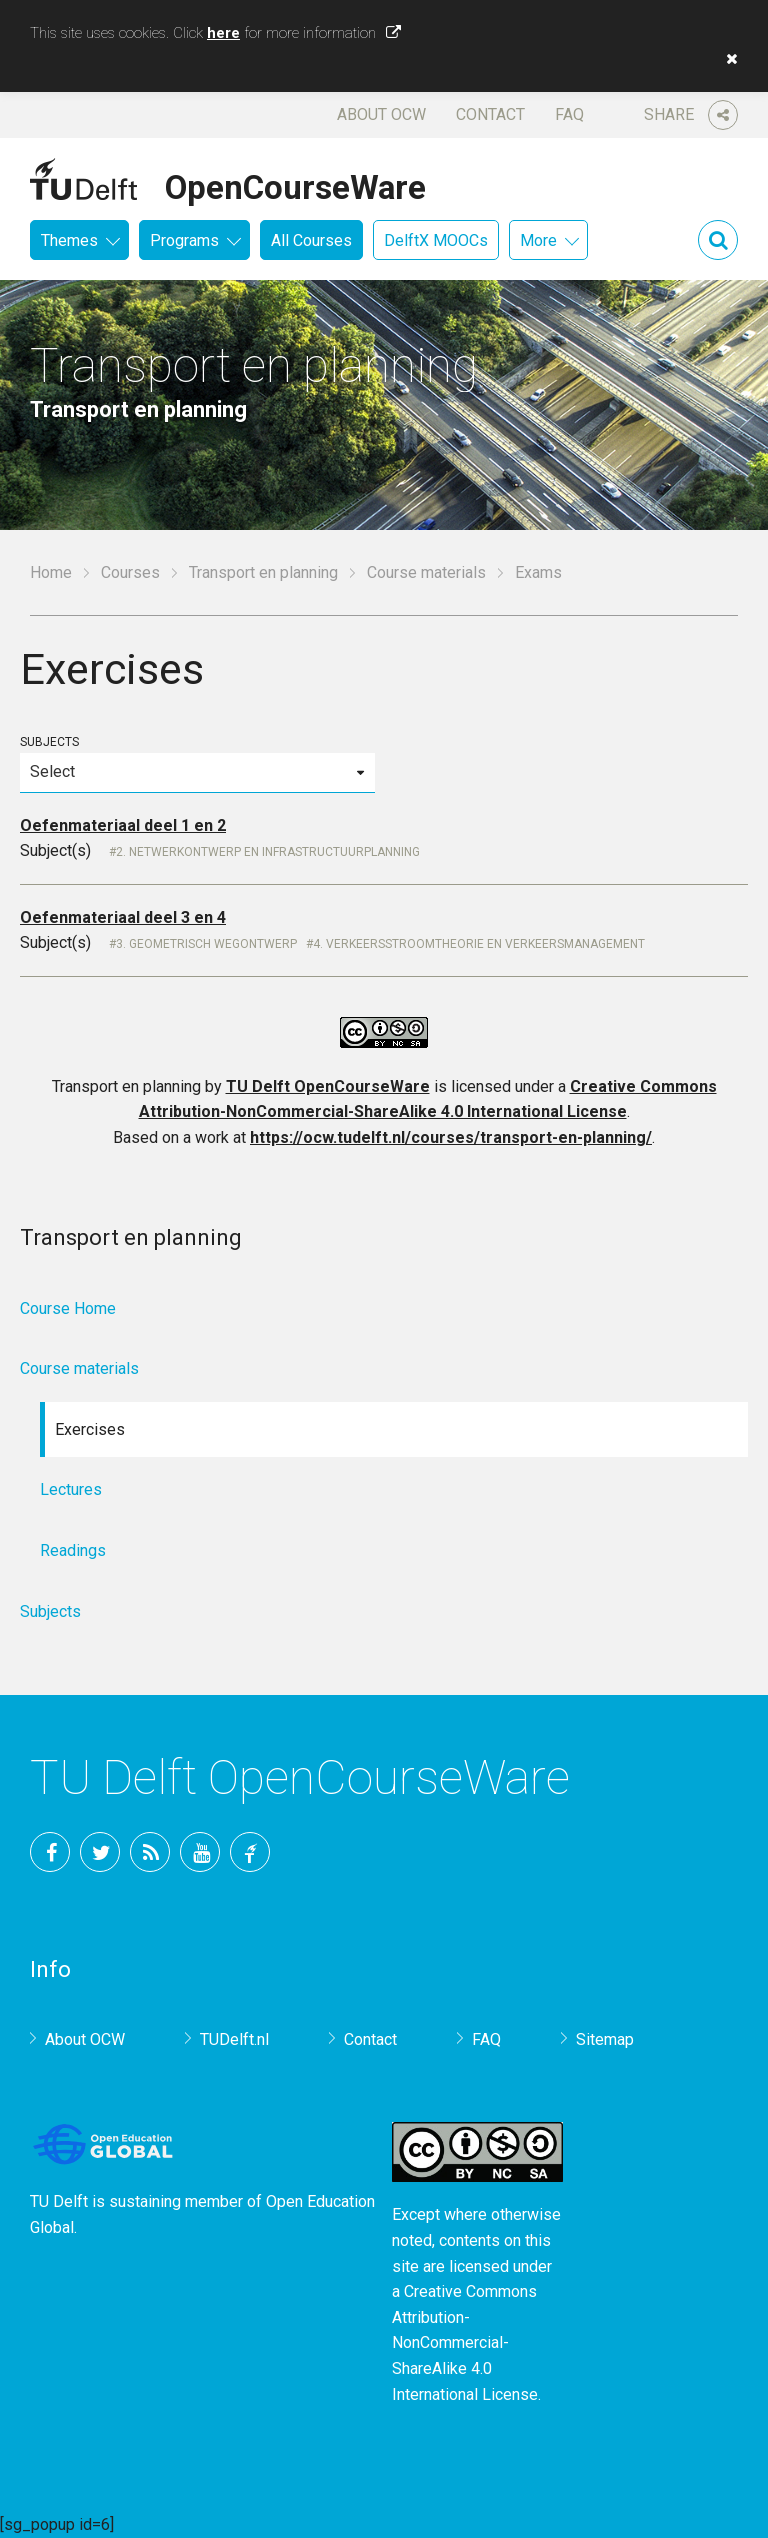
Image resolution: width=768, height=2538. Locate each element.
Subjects (197, 763)
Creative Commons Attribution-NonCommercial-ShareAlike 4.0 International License (465, 2342)
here (223, 33)
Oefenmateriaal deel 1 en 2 (123, 825)
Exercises (90, 1429)
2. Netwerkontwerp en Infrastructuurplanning (268, 852)
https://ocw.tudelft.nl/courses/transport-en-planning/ (451, 1137)
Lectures (71, 1489)
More (538, 240)
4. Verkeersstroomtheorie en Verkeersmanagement (479, 944)
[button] (727, 59)
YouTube (200, 1852)
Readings (73, 1550)
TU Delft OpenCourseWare (328, 1086)
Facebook (50, 1852)
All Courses (311, 240)
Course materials (426, 572)
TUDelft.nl (234, 2039)
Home (51, 572)
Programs (184, 240)
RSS (150, 1852)
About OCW (381, 114)
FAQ (569, 114)
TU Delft (250, 1852)
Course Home (68, 1308)
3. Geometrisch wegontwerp (206, 944)
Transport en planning (263, 572)
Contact (490, 114)
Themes (69, 240)
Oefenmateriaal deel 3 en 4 (123, 917)
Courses (130, 572)
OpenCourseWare (295, 184)
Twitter (100, 1852)
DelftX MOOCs (436, 240)
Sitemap (605, 2039)
